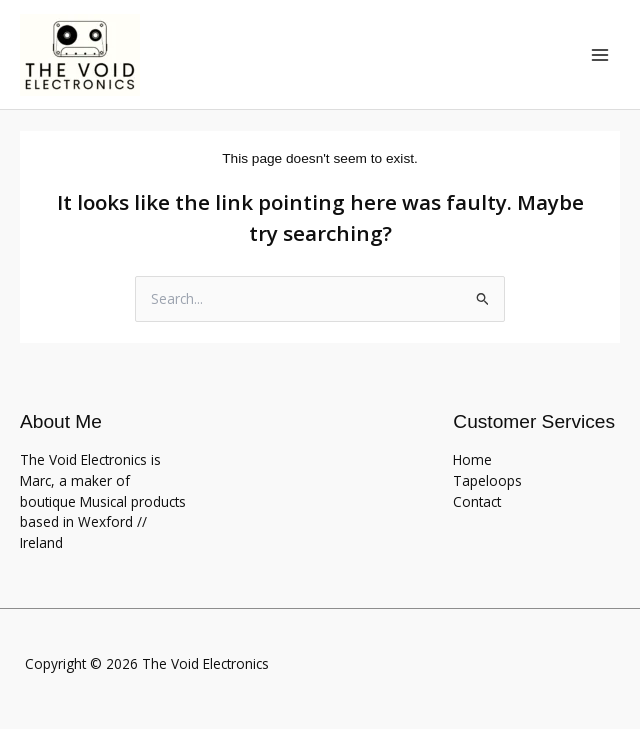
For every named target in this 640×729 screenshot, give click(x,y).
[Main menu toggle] (600, 54)
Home (472, 459)
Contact (477, 501)
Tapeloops (487, 480)
